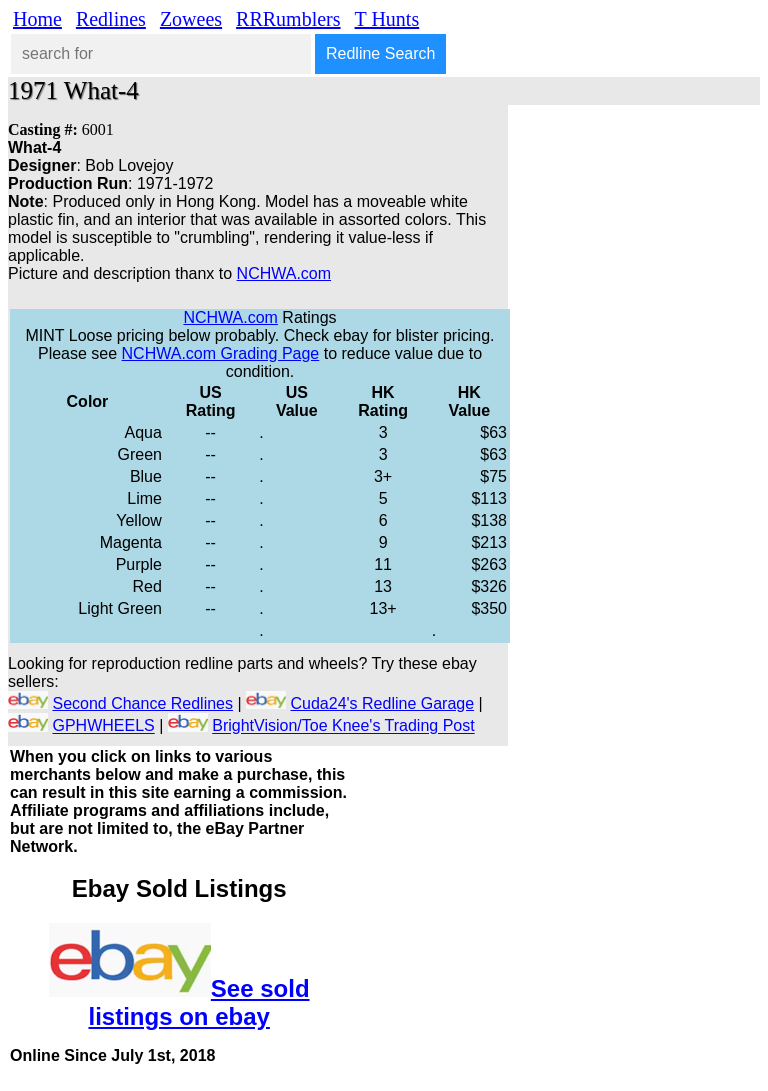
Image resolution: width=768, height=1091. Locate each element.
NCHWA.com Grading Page (221, 353)
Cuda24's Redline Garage (383, 703)
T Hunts (387, 19)
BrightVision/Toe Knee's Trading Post (343, 726)
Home (37, 19)
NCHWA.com (284, 273)
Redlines (111, 19)
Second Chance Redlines (142, 703)
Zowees (191, 19)
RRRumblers (288, 19)
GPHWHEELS (103, 726)
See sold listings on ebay (199, 1002)
